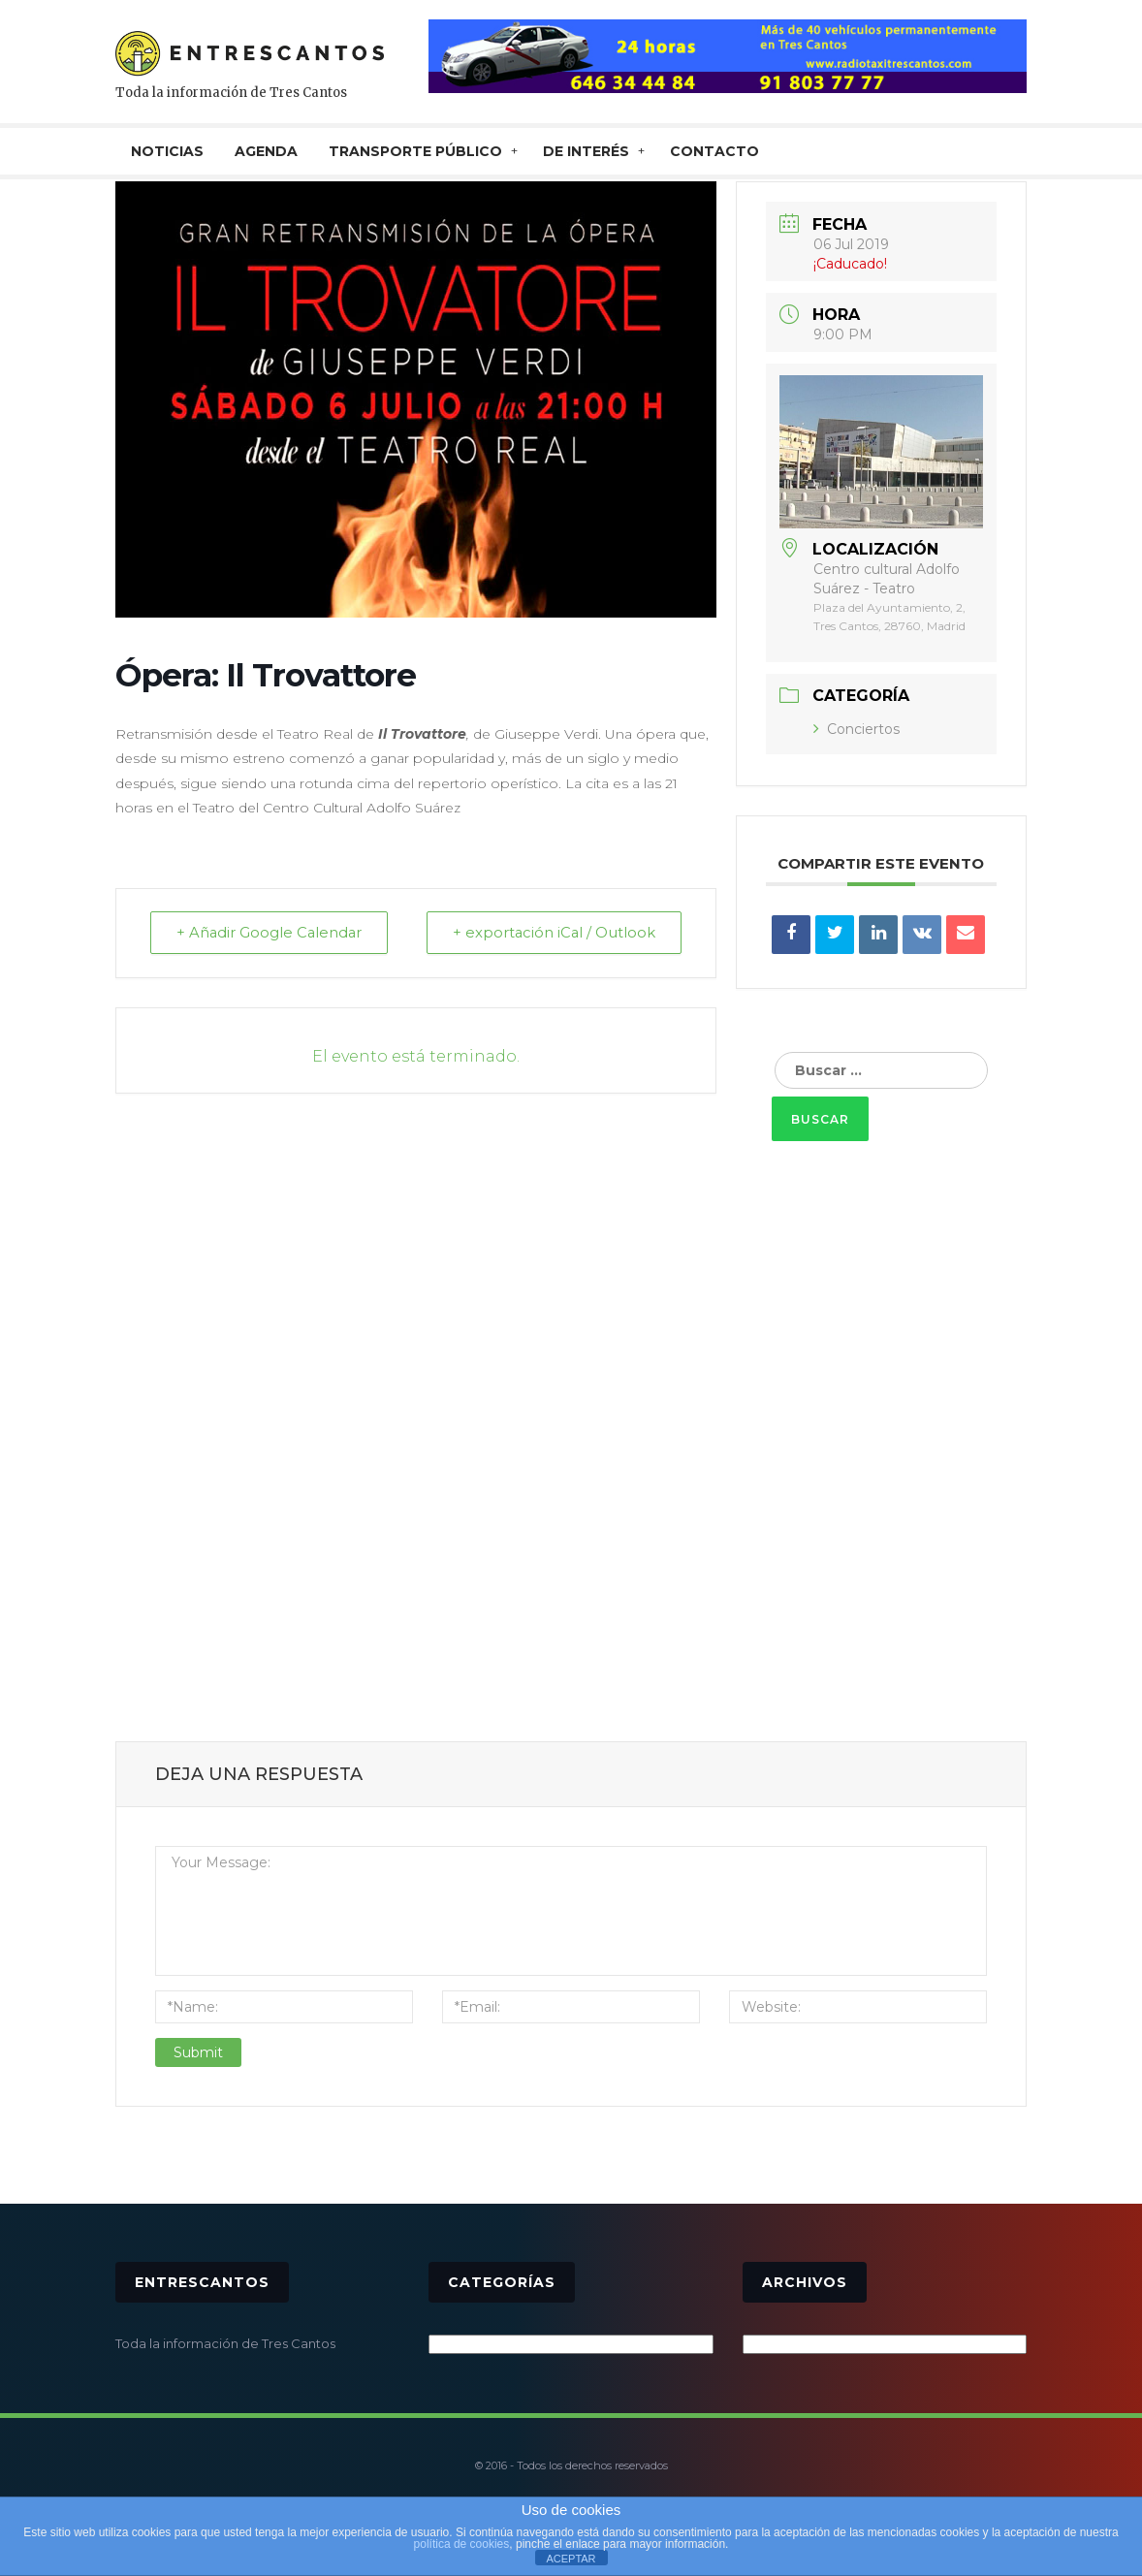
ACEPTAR (570, 2558)
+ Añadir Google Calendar (272, 933)
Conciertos (856, 729)
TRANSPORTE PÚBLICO (415, 151)
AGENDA (266, 151)
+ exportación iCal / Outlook (551, 933)
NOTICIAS (167, 151)
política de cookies (462, 2544)
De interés (586, 151)
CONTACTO (714, 151)
